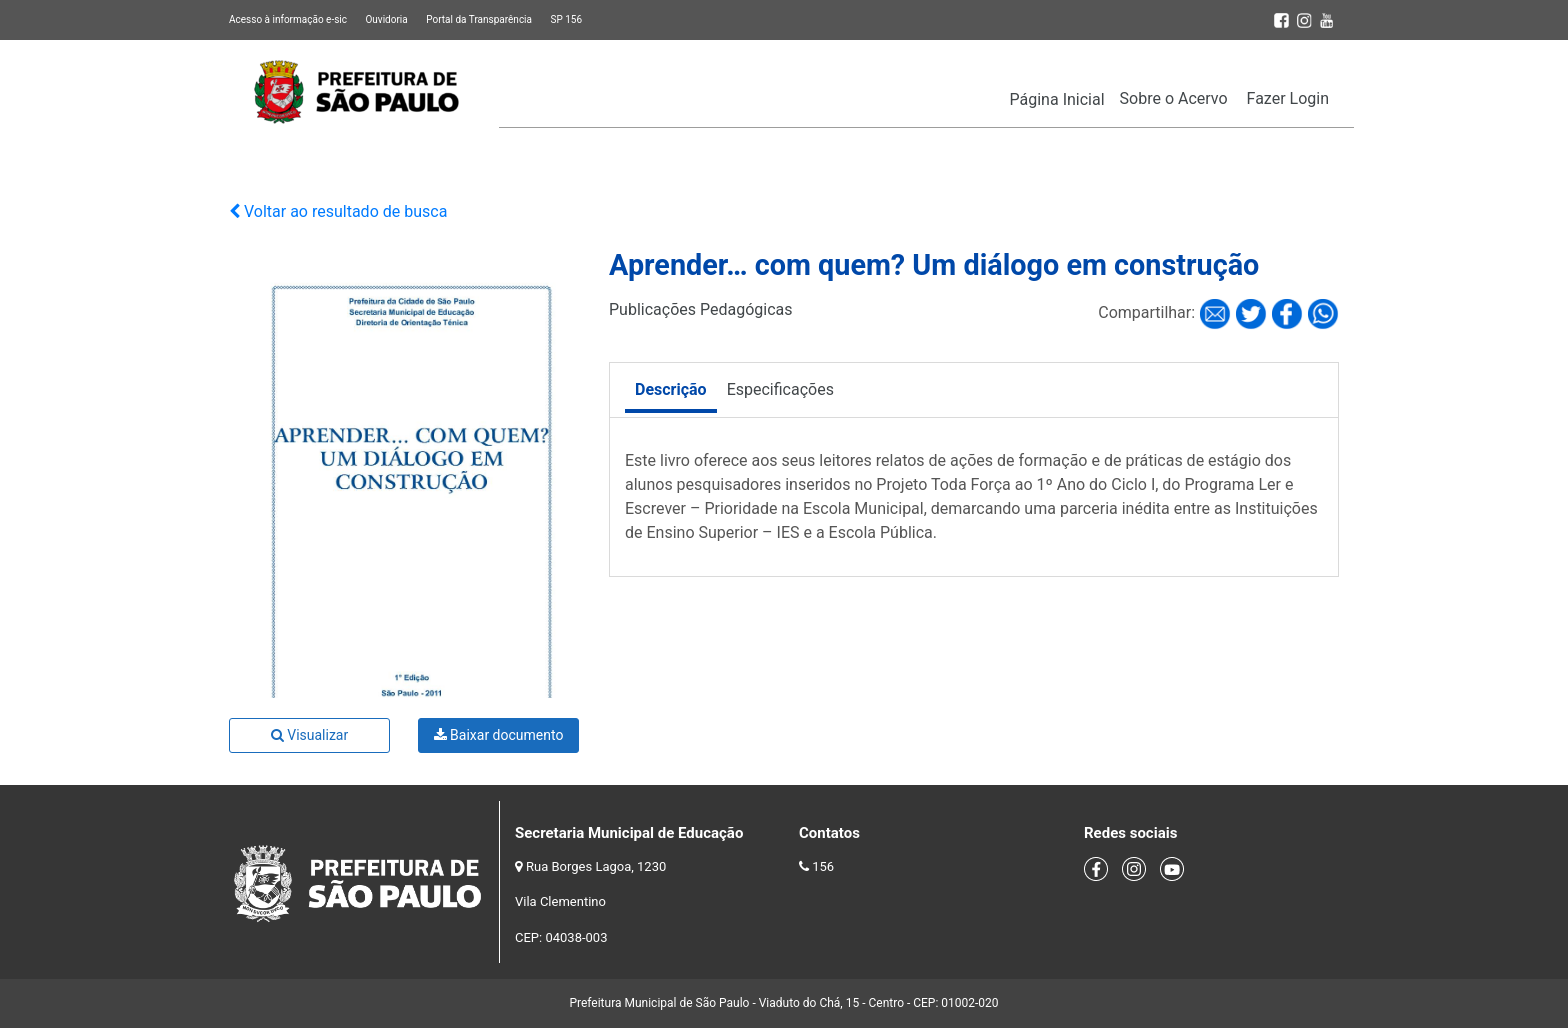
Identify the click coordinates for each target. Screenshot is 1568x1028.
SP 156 (566, 19)
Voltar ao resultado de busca (338, 211)
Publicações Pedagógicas (701, 309)
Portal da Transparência (479, 19)
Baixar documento (499, 735)
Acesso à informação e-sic (288, 19)
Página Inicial (1057, 99)
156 (823, 866)
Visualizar (309, 735)
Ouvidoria (386, 19)
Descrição (671, 389)
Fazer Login (1288, 98)
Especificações (780, 389)
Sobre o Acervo (1174, 98)
